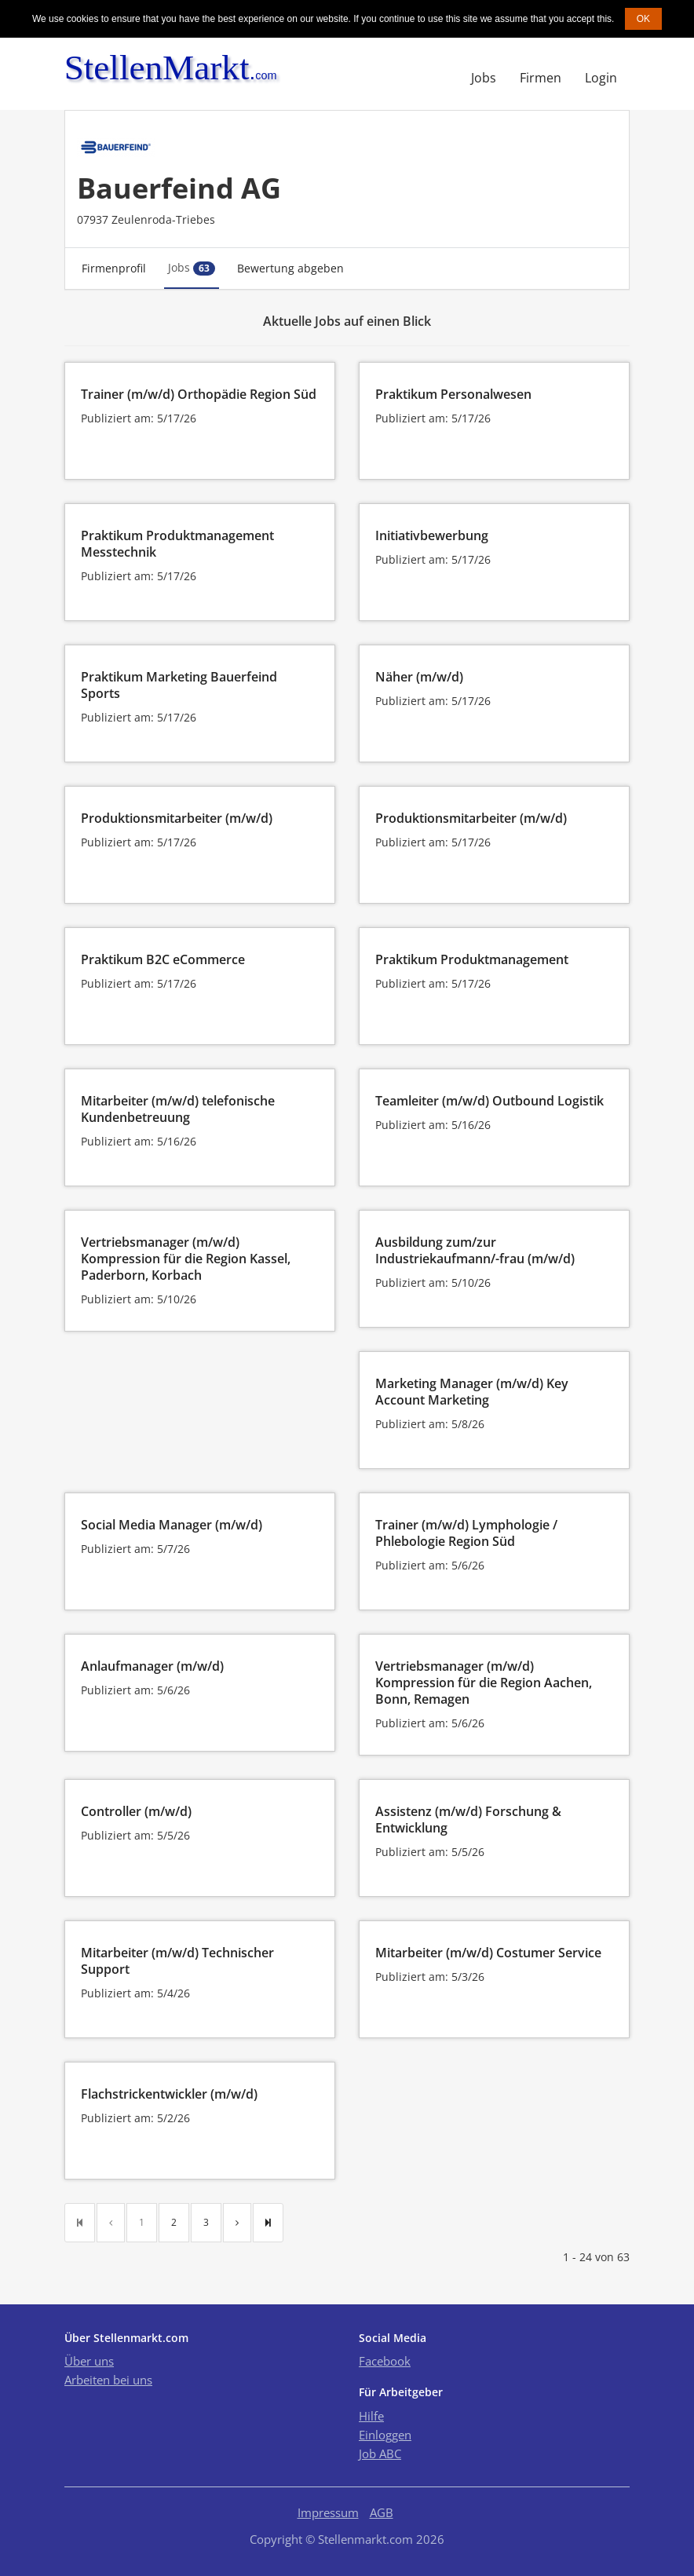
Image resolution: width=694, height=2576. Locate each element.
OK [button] (643, 18)
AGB (381, 2512)
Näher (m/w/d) (419, 676)
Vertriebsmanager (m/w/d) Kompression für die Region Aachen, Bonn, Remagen (483, 1682)
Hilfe (371, 2416)
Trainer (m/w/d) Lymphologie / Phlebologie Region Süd (466, 1533)
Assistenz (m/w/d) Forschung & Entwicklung (468, 1819)
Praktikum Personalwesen (453, 394)
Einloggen (385, 2435)
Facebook (385, 2361)
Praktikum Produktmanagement (471, 959)
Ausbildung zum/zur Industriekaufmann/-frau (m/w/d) (475, 1250)
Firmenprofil (114, 268)
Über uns (89, 2361)
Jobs (483, 77)
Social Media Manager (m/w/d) (171, 1524)
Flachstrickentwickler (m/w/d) (169, 2094)
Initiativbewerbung (431, 535)
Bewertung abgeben (290, 268)
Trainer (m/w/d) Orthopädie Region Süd (198, 394)
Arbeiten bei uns (108, 2380)
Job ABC (380, 2453)
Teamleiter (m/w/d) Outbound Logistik (489, 1100)
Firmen (540, 77)
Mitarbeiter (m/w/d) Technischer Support (177, 1961)
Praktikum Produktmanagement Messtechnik (177, 544)
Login (601, 77)
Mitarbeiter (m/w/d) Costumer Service (488, 1952)
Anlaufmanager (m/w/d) (152, 1666)
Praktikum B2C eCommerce (163, 959)
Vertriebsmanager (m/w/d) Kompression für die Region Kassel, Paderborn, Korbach (185, 1258)
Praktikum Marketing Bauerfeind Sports (179, 685)
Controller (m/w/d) (136, 1811)
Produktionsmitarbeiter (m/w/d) (176, 818)
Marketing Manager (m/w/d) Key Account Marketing (471, 1392)
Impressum (328, 2512)
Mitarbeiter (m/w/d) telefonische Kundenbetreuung (178, 1109)
